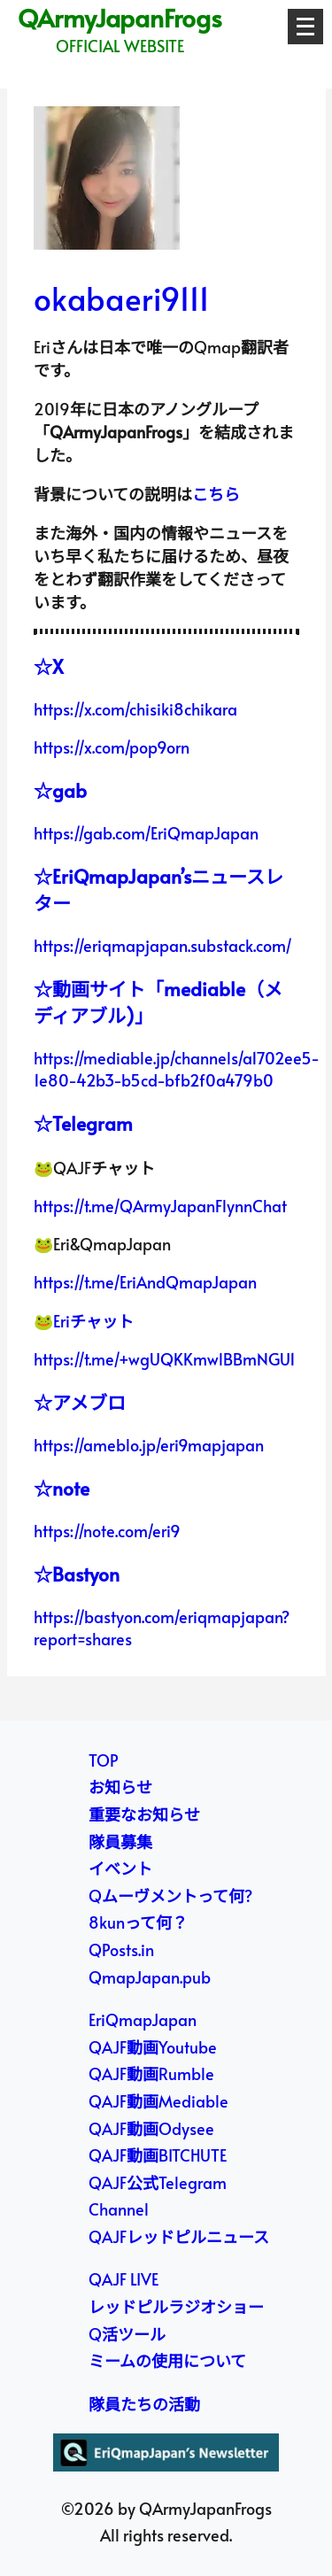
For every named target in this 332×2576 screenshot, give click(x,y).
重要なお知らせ (144, 1814)
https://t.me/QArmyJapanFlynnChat (160, 1206)
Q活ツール (127, 2334)
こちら (216, 494)
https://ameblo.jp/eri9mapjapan (149, 1445)
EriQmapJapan (143, 2019)
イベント (120, 1868)
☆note (61, 1488)
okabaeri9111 (122, 298)
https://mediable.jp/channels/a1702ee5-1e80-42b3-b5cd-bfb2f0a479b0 (177, 1069)
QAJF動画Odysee (151, 2128)
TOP (104, 1760)
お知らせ (120, 1786)
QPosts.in (121, 1949)
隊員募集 (120, 1841)
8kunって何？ (138, 1922)
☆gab (60, 790)
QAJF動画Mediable (158, 2101)
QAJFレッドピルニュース (179, 2236)
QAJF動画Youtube (153, 2047)
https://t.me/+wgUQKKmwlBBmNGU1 (165, 1359)
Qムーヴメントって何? (170, 1895)
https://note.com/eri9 (107, 1531)
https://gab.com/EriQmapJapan (146, 833)
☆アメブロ (80, 1402)
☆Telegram (83, 1123)
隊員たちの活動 (144, 2404)
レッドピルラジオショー (176, 2306)
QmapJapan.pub (150, 1977)
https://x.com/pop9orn (111, 747)
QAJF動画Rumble (151, 2073)
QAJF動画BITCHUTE (158, 2155)
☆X (49, 666)
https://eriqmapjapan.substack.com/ (163, 945)
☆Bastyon (77, 1574)
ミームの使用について (167, 2360)
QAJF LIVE (123, 2279)
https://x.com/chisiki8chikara (135, 709)
